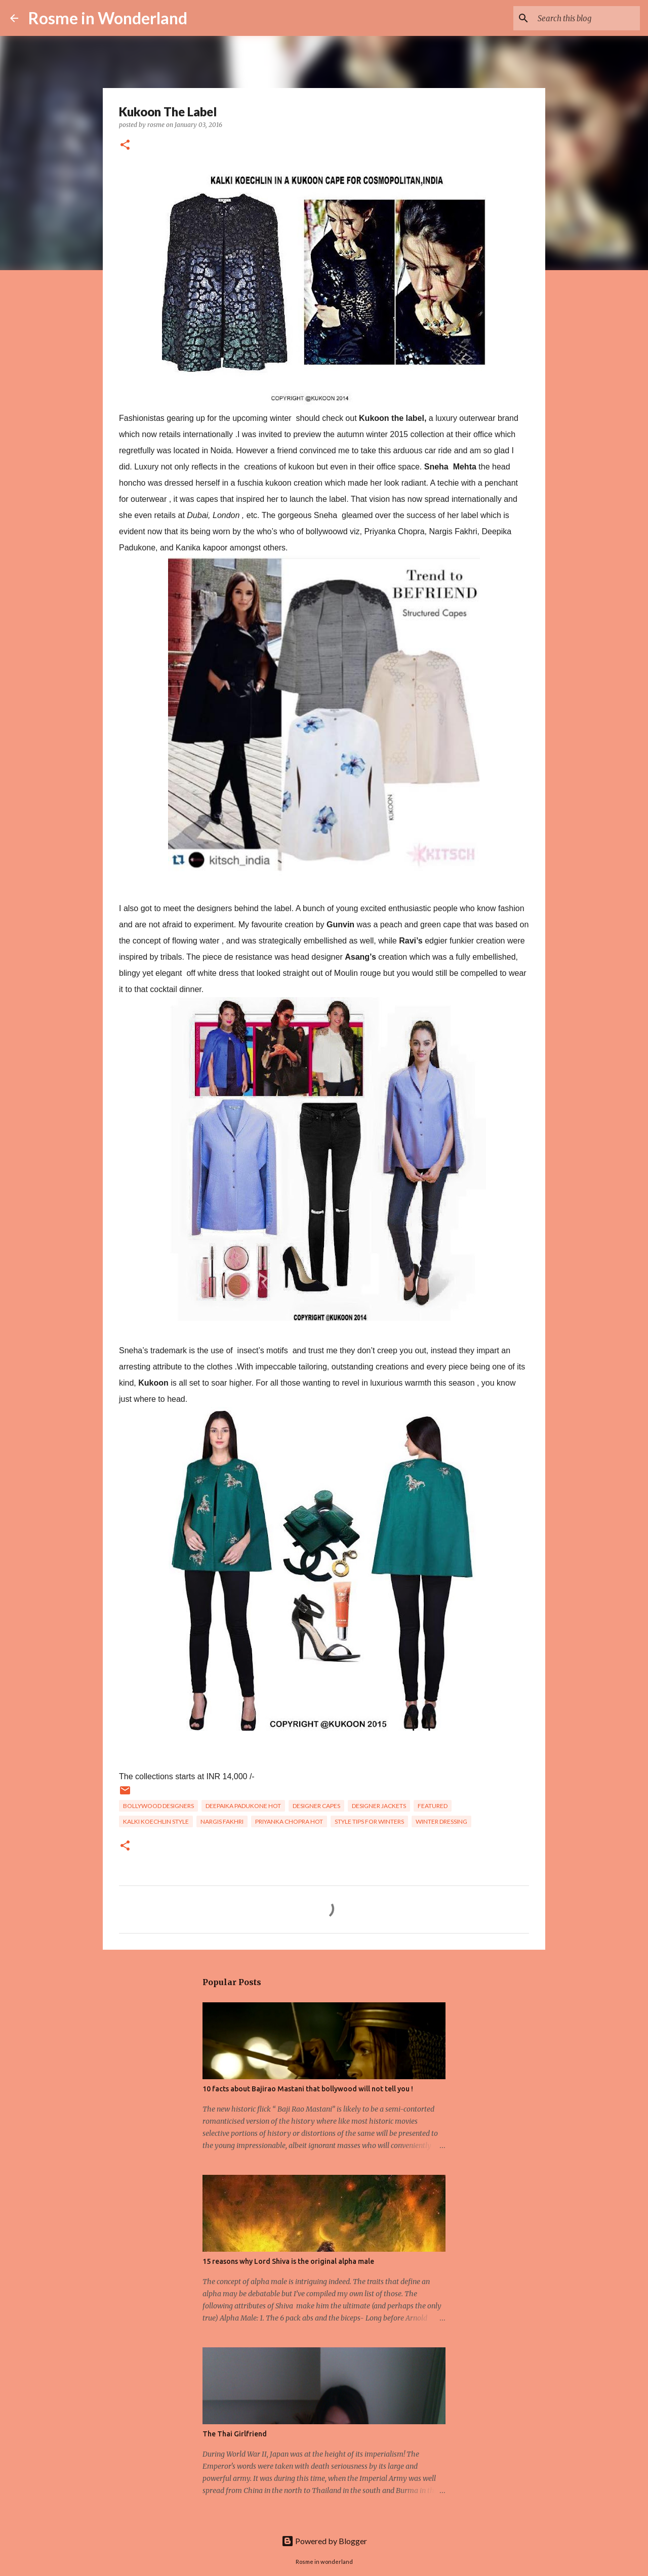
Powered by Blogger (324, 2541)
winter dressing (441, 1821)
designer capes (316, 1806)
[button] (125, 145)
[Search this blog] (587, 18)
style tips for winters (369, 1821)
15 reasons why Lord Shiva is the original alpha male (288, 2261)
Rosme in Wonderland (107, 18)
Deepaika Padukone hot (243, 1806)
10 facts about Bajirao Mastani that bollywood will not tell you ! (307, 2089)
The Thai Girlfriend (234, 2434)
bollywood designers (158, 1806)
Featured (433, 1806)
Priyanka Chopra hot (289, 1821)
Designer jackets (379, 1806)
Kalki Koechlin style (156, 1821)
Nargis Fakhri (222, 1821)
